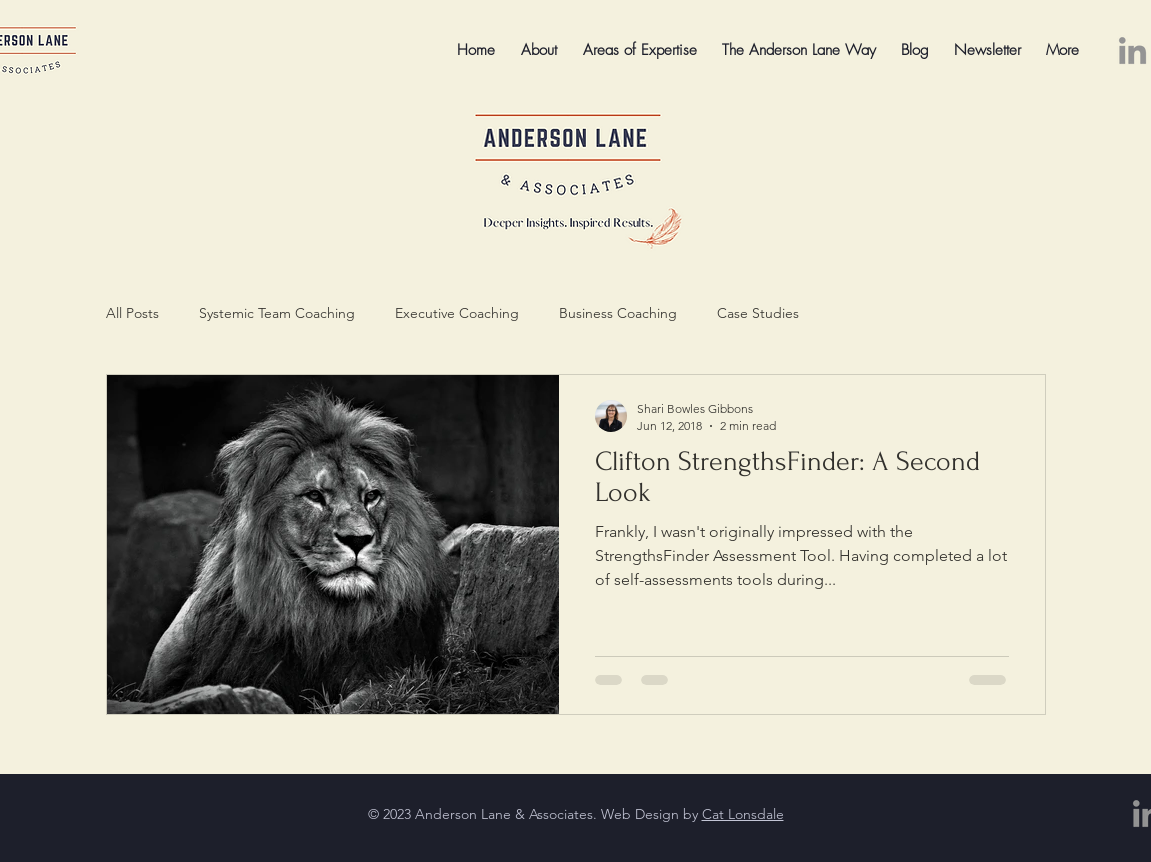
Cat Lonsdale (743, 814)
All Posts (132, 313)
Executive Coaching (457, 313)
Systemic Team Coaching (277, 313)
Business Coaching (618, 313)
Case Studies (758, 313)
